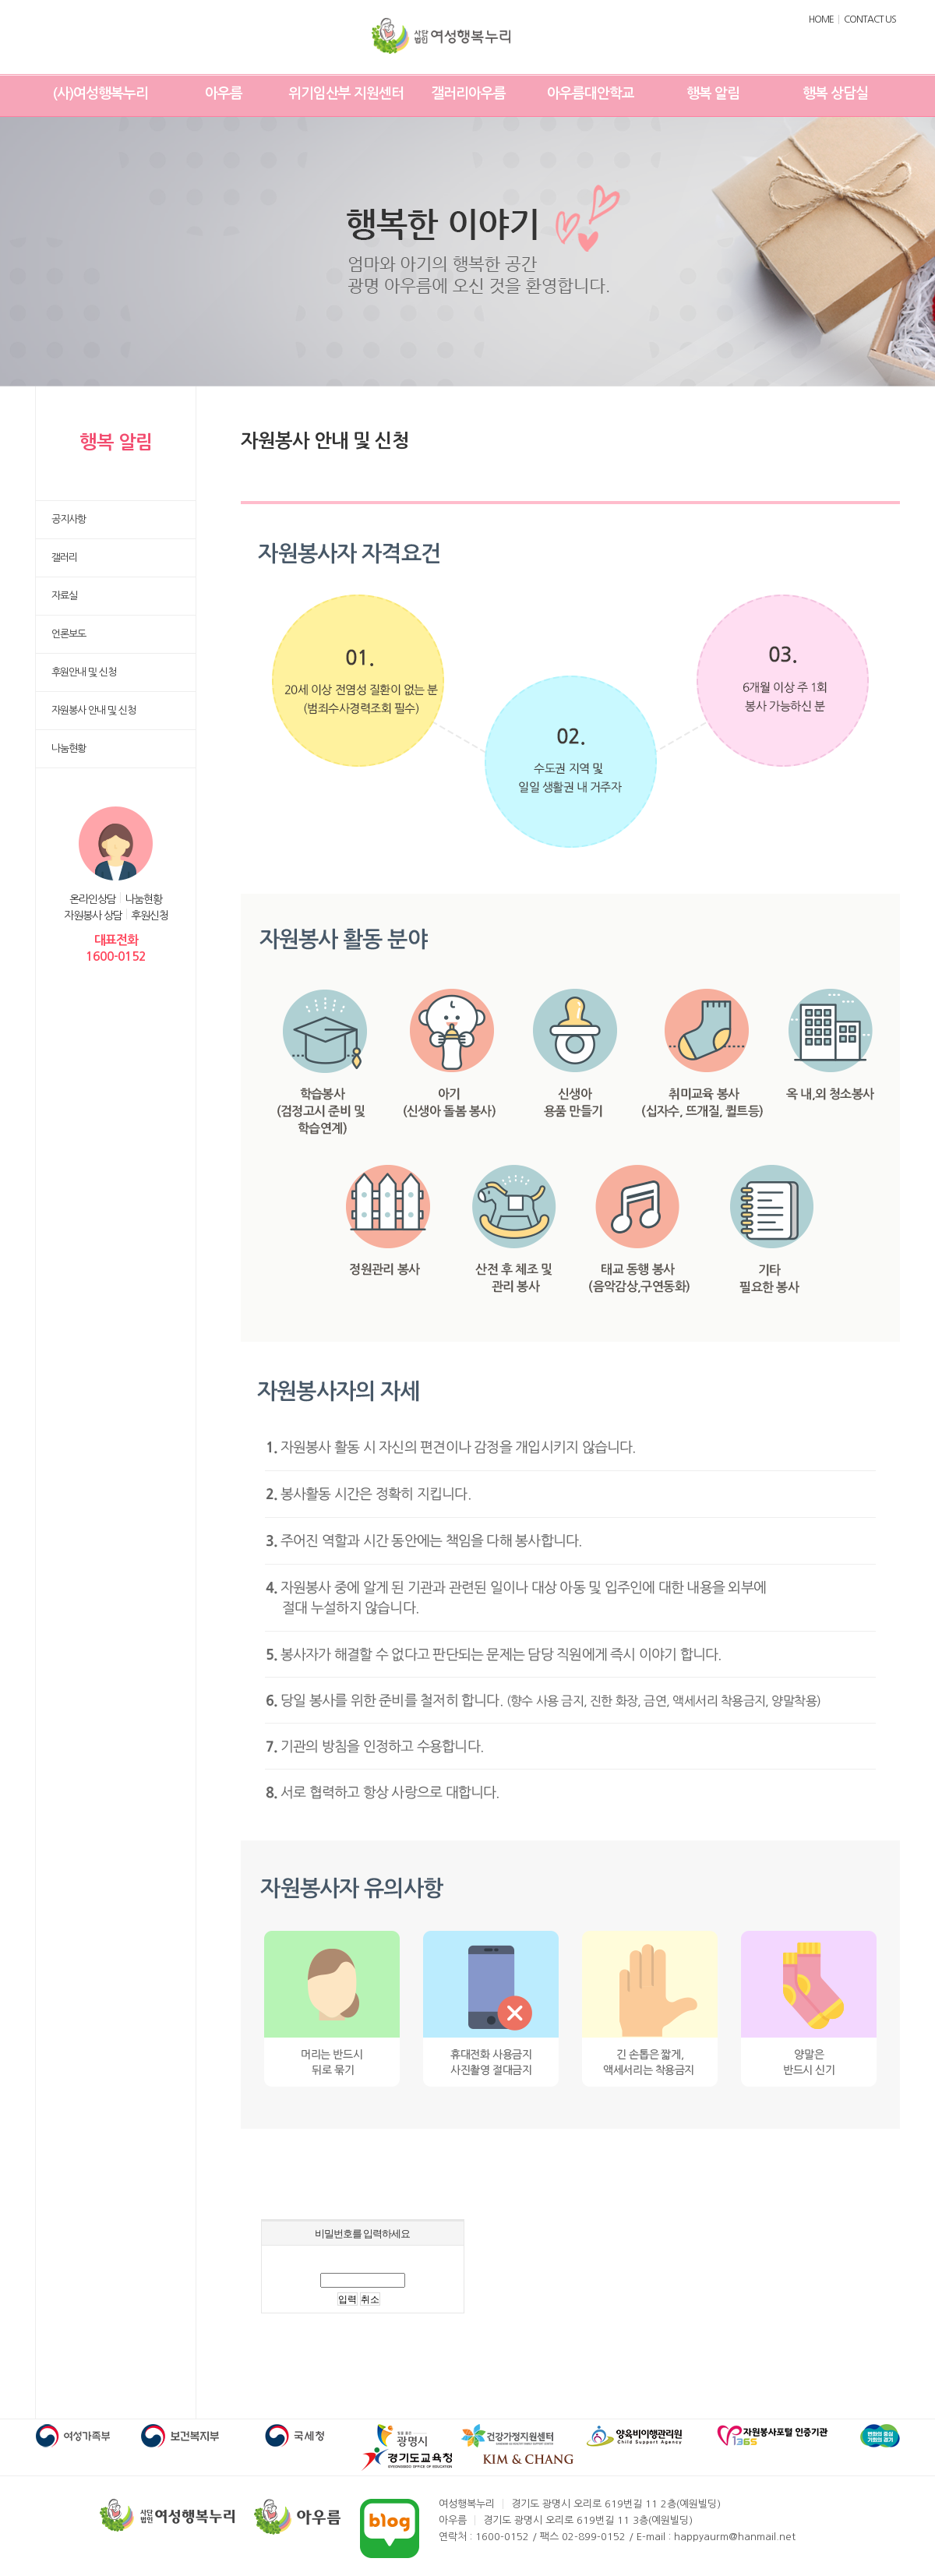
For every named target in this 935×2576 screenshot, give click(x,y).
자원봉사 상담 (93, 915)
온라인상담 (92, 899)
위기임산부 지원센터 (346, 93)
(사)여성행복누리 (100, 93)
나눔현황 (143, 899)
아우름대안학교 (590, 93)
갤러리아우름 (468, 93)
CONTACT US (870, 19)
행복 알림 (712, 93)
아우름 (223, 93)
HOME (821, 19)
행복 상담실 (835, 93)
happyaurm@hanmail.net (735, 2537)
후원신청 (149, 915)
